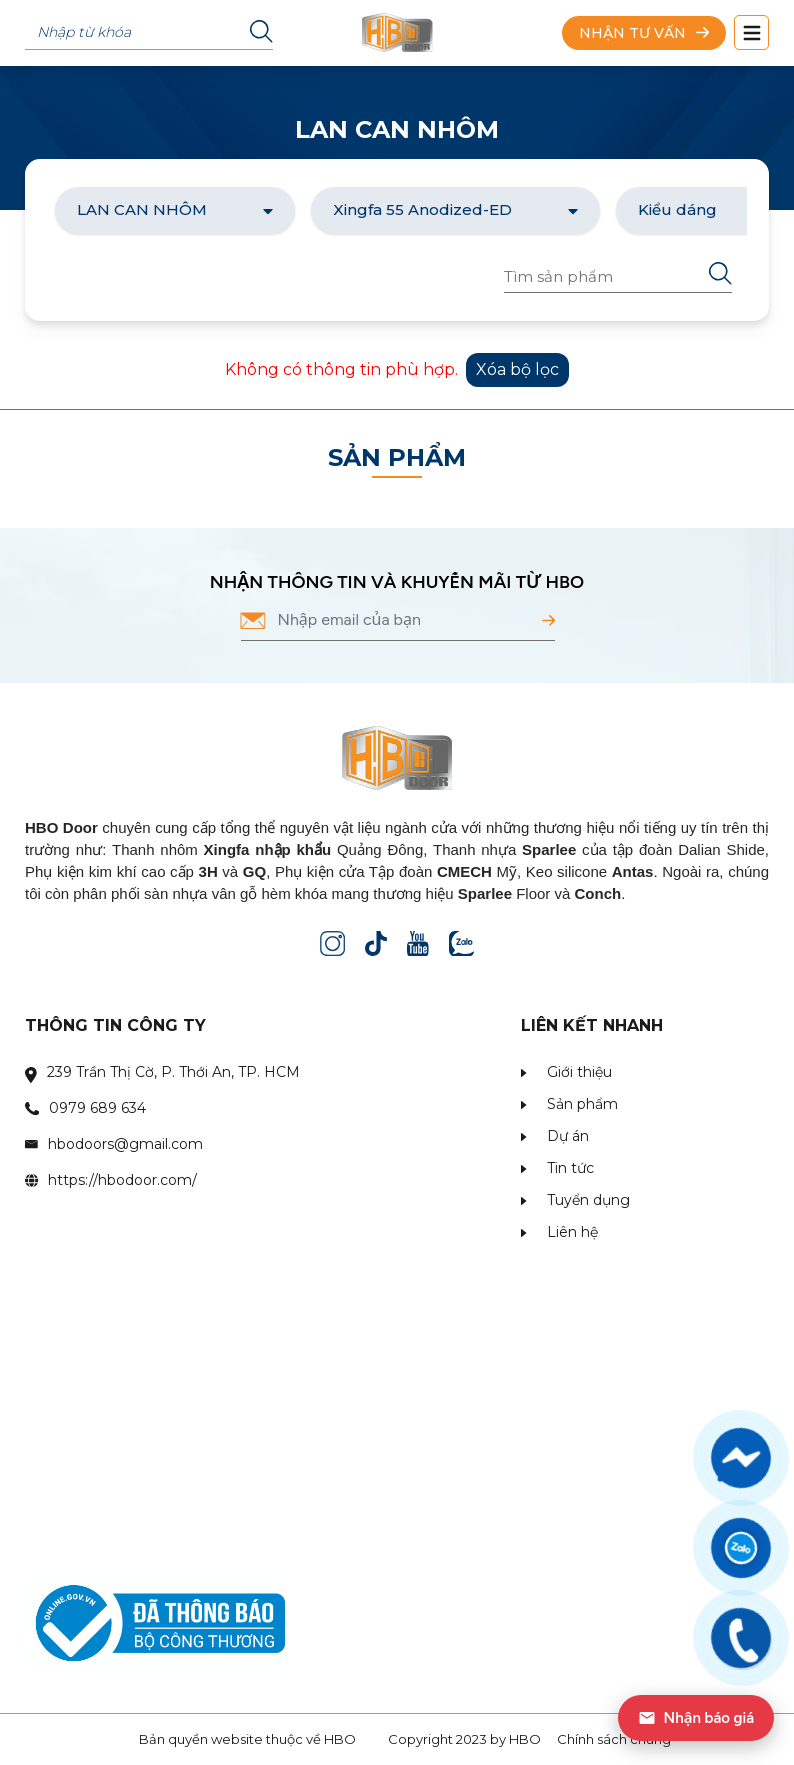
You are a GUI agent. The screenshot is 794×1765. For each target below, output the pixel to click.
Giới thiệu (579, 1072)
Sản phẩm (582, 1104)
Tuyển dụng (588, 1200)
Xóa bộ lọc (517, 369)
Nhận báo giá (696, 1718)
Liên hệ (572, 1232)
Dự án (568, 1136)
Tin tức (570, 1168)
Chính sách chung (614, 1739)
